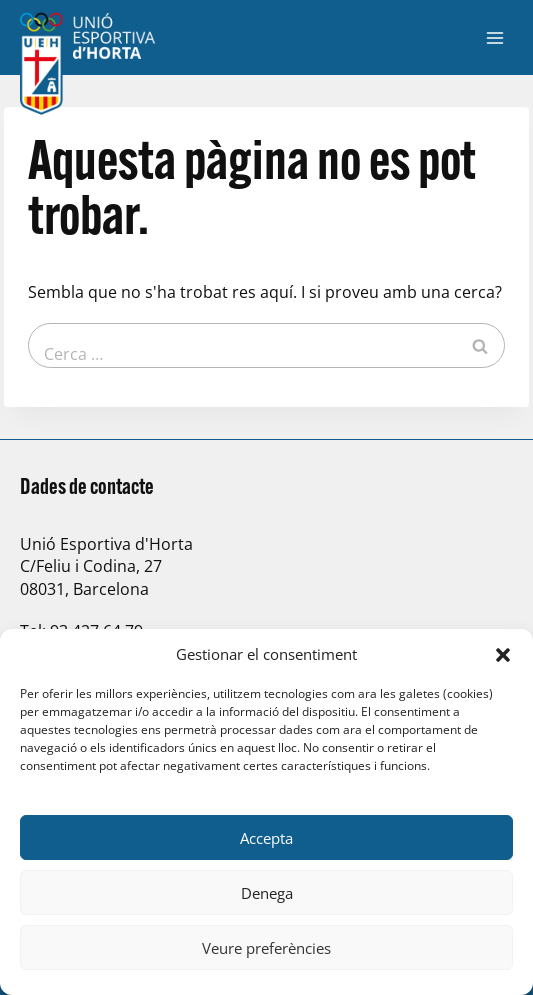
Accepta (266, 838)
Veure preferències (266, 948)
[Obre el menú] (494, 37)
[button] (503, 655)
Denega (267, 893)
